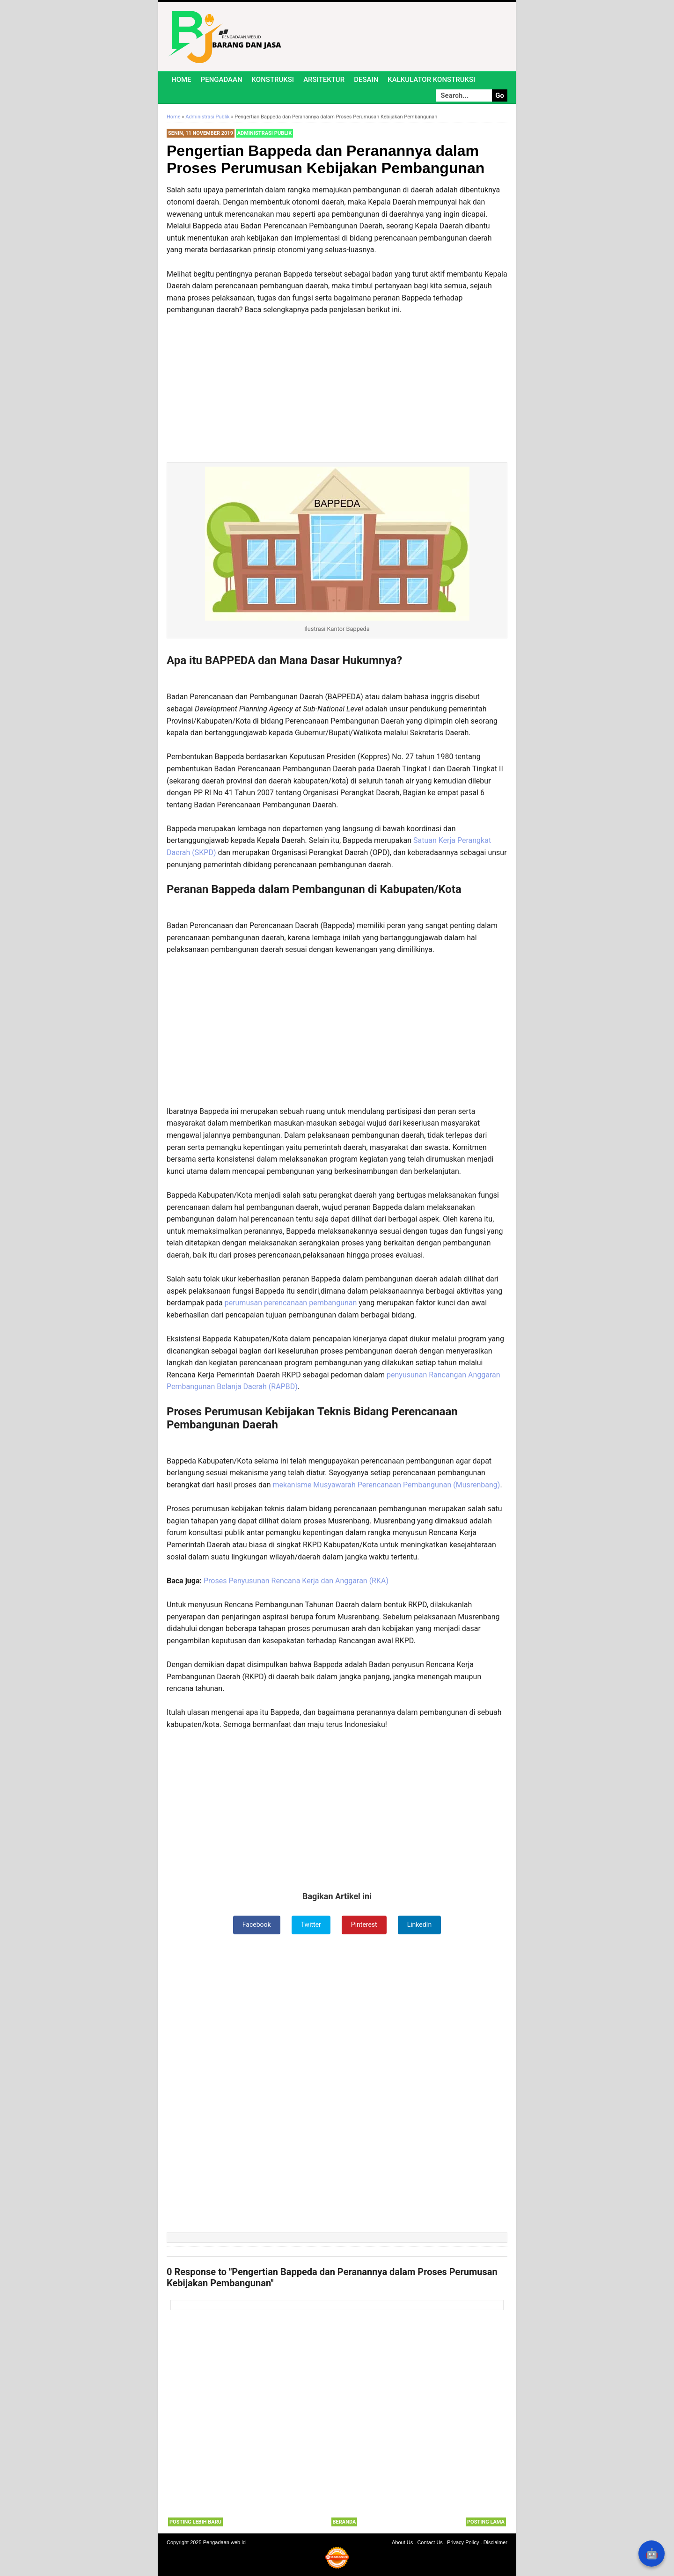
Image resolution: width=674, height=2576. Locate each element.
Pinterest (364, 1924)
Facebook (256, 1924)
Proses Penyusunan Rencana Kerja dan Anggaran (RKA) (296, 1580)
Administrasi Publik (264, 133)
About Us (402, 2542)
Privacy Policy (463, 2542)
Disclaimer (495, 2542)
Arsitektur (323, 79)
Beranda (344, 2522)
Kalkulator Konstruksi (431, 79)
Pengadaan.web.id (224, 2542)
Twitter (311, 1924)
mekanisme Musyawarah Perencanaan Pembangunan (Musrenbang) (386, 1484)
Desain (366, 79)
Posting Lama (486, 2522)
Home (181, 79)
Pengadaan (221, 79)
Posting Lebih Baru (195, 2522)
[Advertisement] (337, 381)
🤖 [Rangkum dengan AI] (651, 2554)
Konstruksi (273, 79)
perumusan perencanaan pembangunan (291, 1302)
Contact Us (429, 2542)
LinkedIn (419, 1924)
